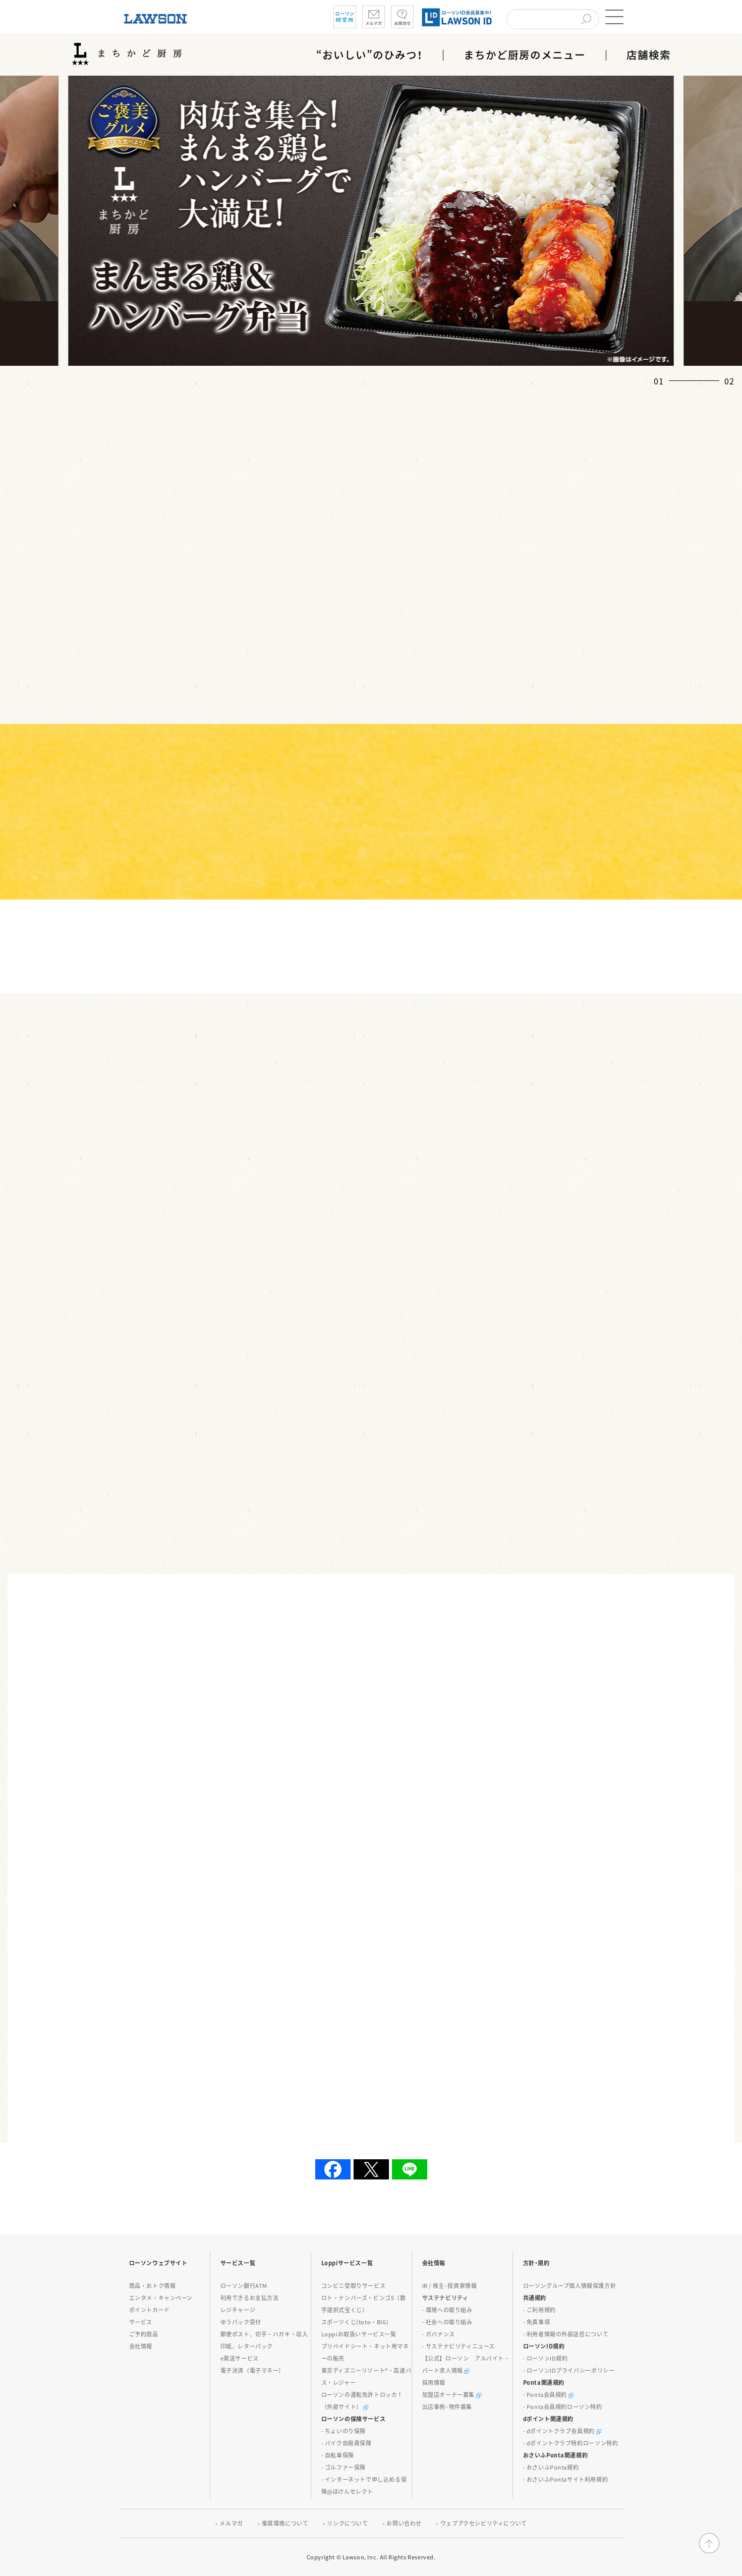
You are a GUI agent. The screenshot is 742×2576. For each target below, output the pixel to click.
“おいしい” (369, 55)
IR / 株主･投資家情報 (449, 2285)
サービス (140, 2322)
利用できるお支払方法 (249, 2297)
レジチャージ (238, 2310)
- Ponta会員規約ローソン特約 (562, 2406)
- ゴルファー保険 (343, 2467)
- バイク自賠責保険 (346, 2443)
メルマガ (231, 2523)
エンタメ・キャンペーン (161, 2297)
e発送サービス (239, 2358)
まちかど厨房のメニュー (525, 55)
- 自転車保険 (337, 2455)
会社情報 (140, 2346)
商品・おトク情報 (152, 2285)
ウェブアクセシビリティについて (483, 2523)
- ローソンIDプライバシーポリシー (569, 2370)
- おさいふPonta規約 (551, 2467)
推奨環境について (285, 2523)
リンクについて (347, 2523)
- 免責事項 (536, 2322)
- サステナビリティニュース (458, 2346)
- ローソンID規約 (545, 2358)
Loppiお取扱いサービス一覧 (358, 2334)
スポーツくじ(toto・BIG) (355, 2322)
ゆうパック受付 (240, 2322)
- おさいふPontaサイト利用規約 (565, 2479)
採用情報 (433, 2382)
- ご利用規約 (539, 2310)
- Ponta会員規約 (548, 2394)
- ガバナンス (438, 2334)
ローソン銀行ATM (243, 2285)
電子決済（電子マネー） (252, 2370)
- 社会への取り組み (447, 2322)
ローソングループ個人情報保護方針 (569, 2285)
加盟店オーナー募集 (451, 2394)
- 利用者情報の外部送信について (566, 2334)
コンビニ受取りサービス (353, 2285)
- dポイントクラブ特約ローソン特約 (570, 2443)
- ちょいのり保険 (343, 2431)
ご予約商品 (143, 2334)
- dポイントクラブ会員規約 (562, 2431)
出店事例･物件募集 (447, 2406)
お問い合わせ (404, 2523)
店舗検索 (648, 55)
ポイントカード (149, 2310)
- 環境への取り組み (447, 2310)
